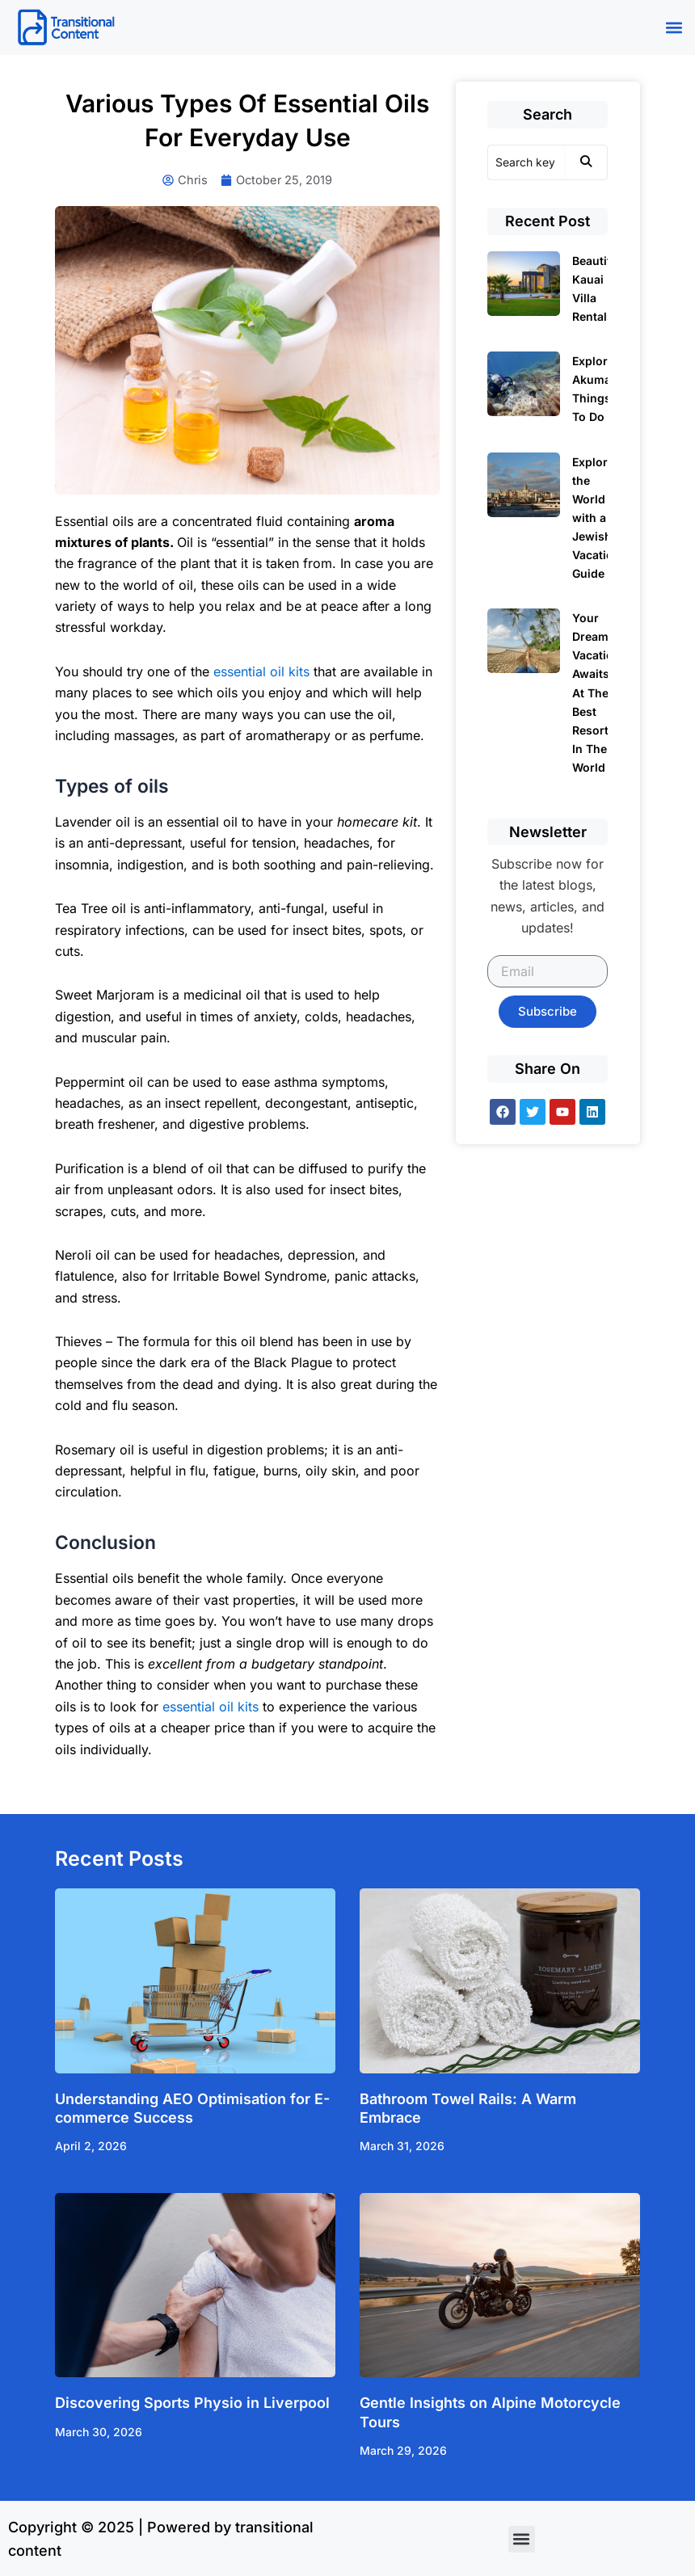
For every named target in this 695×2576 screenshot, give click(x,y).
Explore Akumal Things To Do (593, 388)
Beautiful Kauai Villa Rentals (596, 288)
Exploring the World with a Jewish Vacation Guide (599, 518)
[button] (673, 27)
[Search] (526, 162)
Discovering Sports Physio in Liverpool (192, 2402)
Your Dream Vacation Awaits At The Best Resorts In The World (596, 692)
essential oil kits (261, 671)
